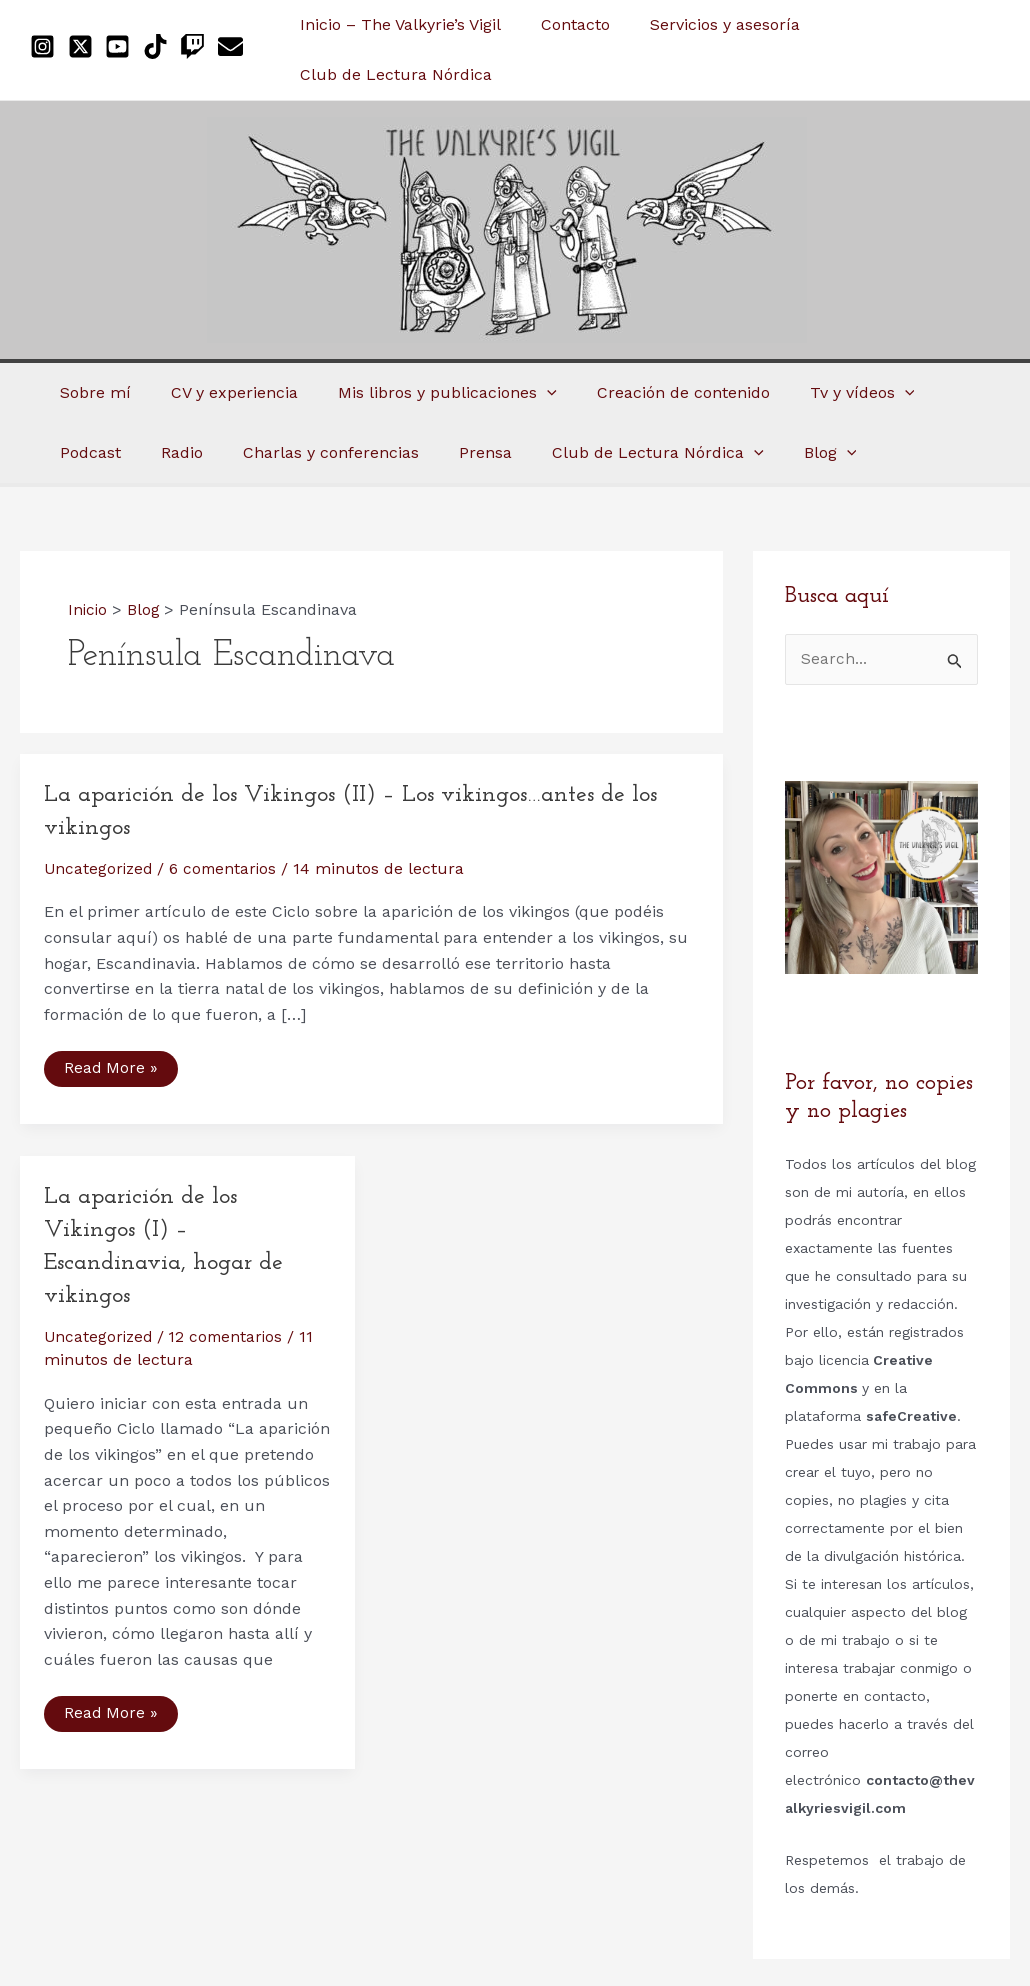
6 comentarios (228, 868)
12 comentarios (231, 1336)
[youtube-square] (121, 46)
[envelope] (234, 46)
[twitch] (196, 46)
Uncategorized (100, 868)
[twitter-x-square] (84, 46)
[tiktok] (159, 46)
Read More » (111, 1072)
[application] (527, 393)
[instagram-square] (46, 46)
